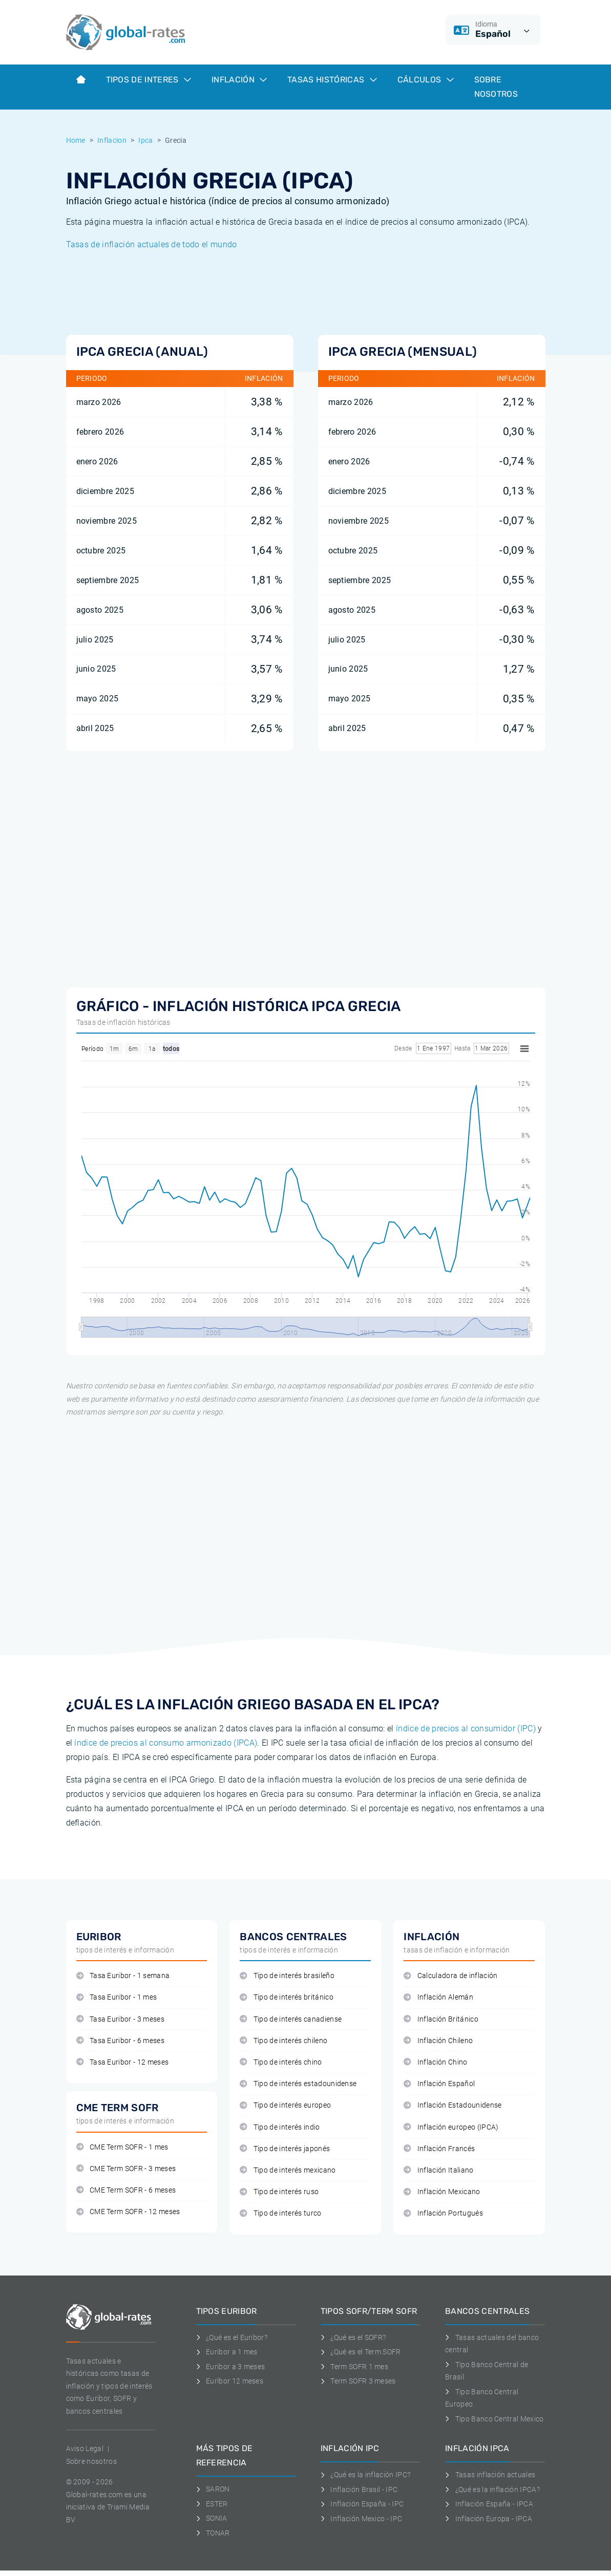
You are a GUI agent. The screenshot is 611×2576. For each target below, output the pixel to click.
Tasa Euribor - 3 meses (120, 2019)
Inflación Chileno (438, 2040)
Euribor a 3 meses (230, 2367)
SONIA (211, 2518)
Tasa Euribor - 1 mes (116, 1997)
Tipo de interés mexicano (287, 2170)
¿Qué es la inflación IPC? (366, 2475)
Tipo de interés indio (280, 2127)
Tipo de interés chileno (283, 2040)
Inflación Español (439, 2083)
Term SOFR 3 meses (358, 2381)
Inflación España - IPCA (489, 2504)
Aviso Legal (85, 2448)
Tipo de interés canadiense (291, 2019)
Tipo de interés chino (281, 2062)
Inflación (239, 79)
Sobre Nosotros (496, 87)
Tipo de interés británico (286, 1997)
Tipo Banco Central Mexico (494, 2419)
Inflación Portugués (443, 2213)
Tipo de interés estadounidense (298, 2083)
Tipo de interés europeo (285, 2105)
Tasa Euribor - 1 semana (123, 1975)
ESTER (212, 2504)
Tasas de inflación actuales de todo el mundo (151, 244)
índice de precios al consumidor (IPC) (466, 1728)
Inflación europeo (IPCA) (451, 2127)
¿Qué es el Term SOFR (361, 2352)
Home (76, 140)
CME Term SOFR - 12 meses (128, 2211)
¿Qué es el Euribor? (232, 2337)
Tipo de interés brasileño (287, 1975)
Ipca (145, 140)
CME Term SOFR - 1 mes (122, 2147)
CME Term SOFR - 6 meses (126, 2190)
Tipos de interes (148, 79)
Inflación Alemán (438, 1997)
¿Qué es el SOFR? (353, 2337)
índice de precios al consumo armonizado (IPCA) (165, 1743)
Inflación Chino (435, 2062)
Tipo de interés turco (280, 2213)
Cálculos (425, 79)
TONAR (213, 2533)
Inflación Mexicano (442, 2191)
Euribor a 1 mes (227, 2352)
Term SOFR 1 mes (354, 2367)
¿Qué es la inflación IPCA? (492, 2489)
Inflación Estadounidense (452, 2105)
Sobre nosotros (91, 2461)
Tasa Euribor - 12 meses (122, 2062)
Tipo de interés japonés (285, 2148)
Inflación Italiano (438, 2170)
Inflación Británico (441, 2019)
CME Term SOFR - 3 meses (126, 2168)
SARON (213, 2489)
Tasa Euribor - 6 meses (120, 2040)
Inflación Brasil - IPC (359, 2489)
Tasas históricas (331, 79)
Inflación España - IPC (362, 2504)
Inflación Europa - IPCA (488, 2519)
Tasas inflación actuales (490, 2475)
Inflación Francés (439, 2148)
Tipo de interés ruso (279, 2191)
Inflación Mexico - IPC (362, 2519)
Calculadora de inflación (450, 1975)
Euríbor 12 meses (230, 2381)
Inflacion (112, 140)
